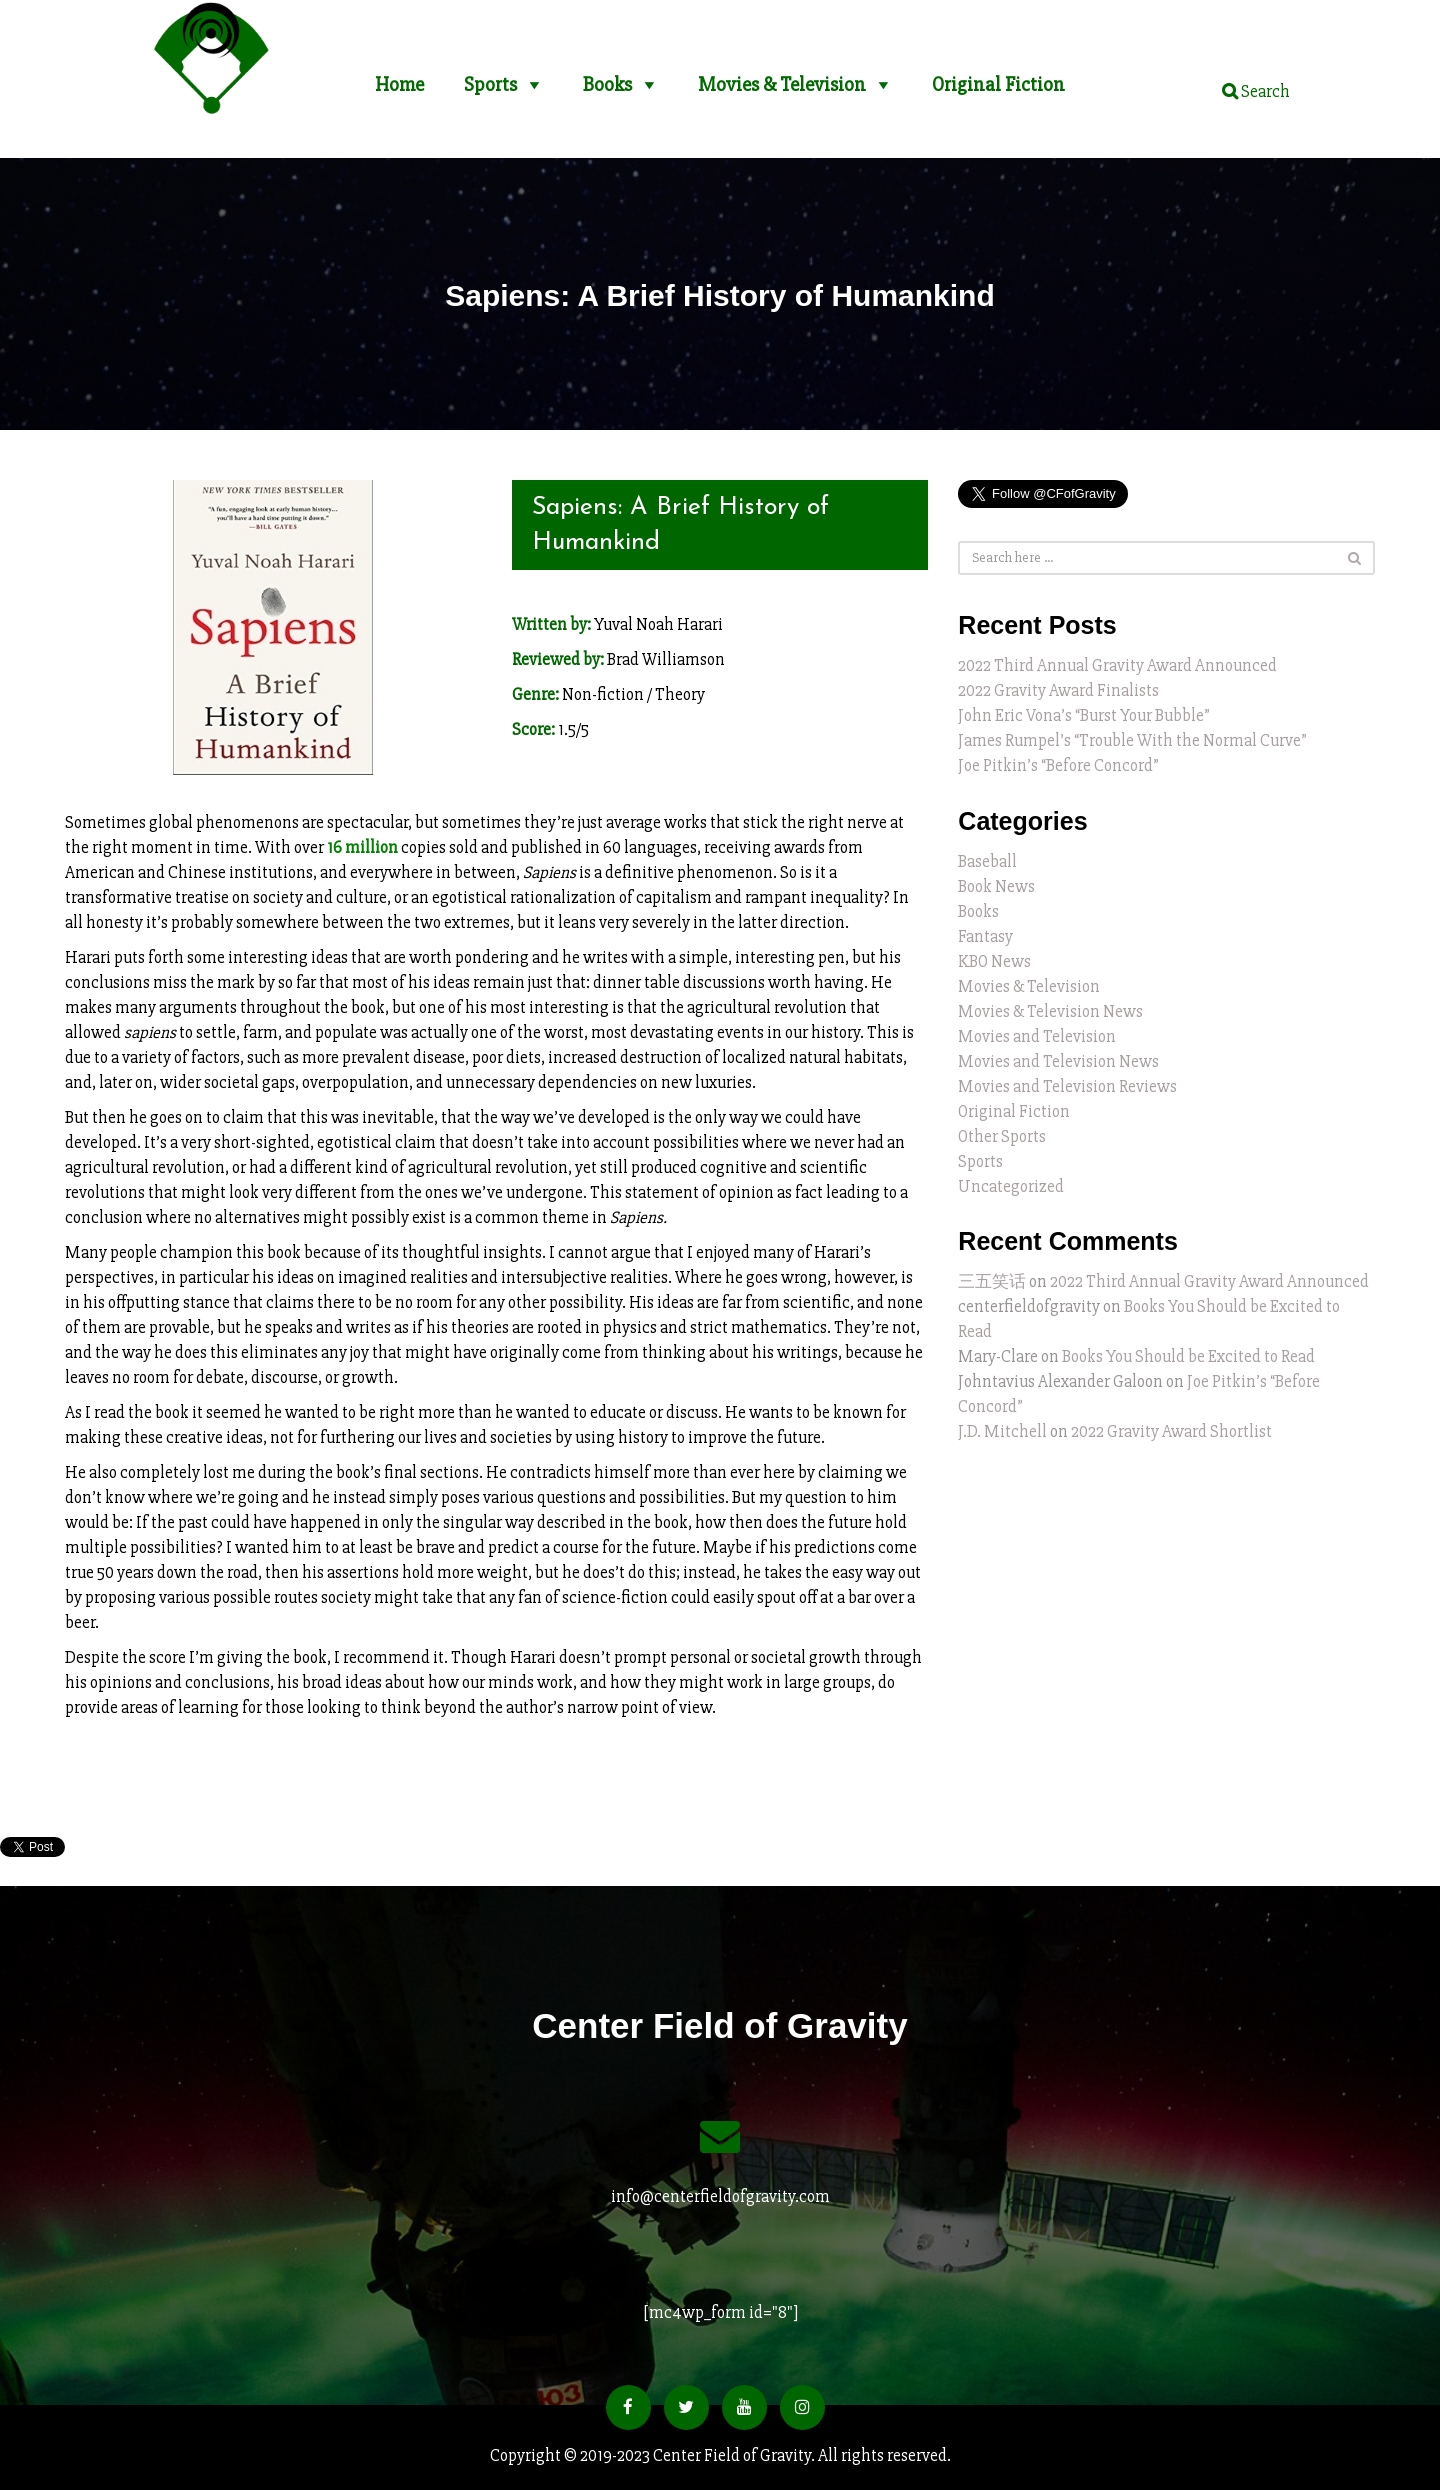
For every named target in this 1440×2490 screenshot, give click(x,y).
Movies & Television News (1050, 1011)
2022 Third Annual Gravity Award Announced (1117, 665)
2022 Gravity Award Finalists (1058, 690)
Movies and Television (1037, 1036)
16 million (362, 847)
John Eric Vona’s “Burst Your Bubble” (1084, 715)
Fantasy (985, 936)
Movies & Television (782, 76)
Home (399, 76)
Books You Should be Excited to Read (1188, 1356)
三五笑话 (992, 1281)
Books (607, 76)
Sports (490, 76)
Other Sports (1002, 1136)
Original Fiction (998, 76)
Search (1256, 91)
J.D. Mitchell (1002, 1431)
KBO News (994, 961)
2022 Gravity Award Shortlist (1171, 1431)
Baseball (987, 861)
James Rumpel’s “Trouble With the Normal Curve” (1132, 740)
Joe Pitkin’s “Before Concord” (1058, 765)
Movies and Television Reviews (1067, 1086)
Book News (996, 886)
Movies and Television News (1058, 1061)
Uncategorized (1011, 1186)
